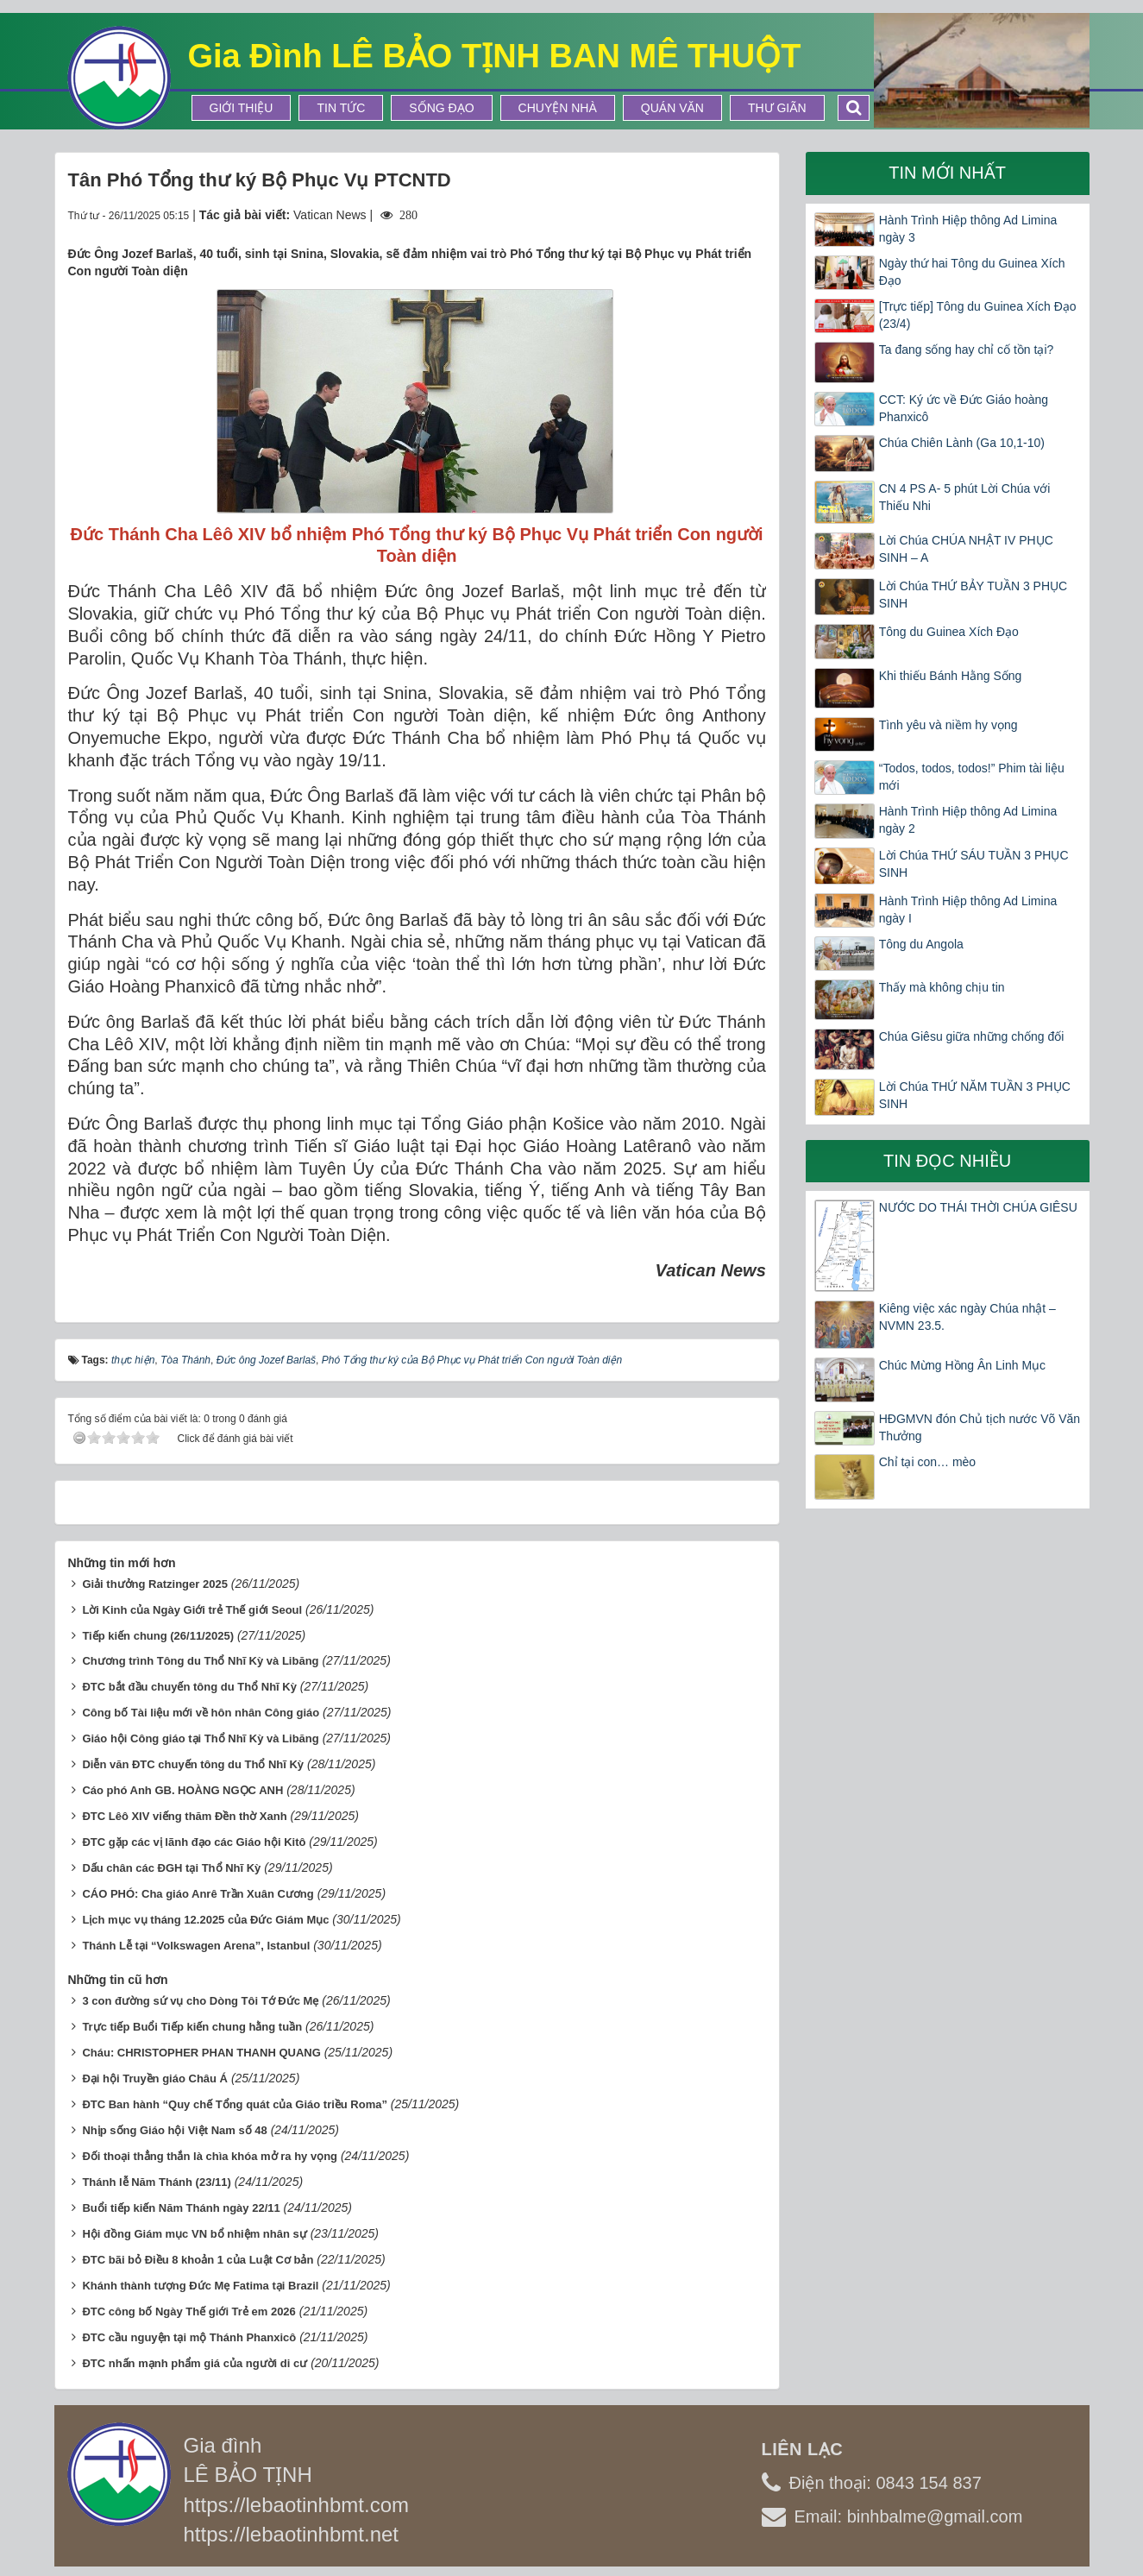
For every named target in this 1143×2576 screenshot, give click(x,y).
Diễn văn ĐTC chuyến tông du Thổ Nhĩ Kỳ (193, 1764)
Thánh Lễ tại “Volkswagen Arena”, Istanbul (196, 1945)
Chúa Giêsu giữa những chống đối (971, 1036)
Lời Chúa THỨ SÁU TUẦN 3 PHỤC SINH (974, 863)
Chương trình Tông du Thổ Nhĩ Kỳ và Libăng (200, 1660)
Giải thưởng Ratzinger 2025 (154, 1584)
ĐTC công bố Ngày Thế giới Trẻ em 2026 (188, 2311)
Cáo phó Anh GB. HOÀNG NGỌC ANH (182, 1790)
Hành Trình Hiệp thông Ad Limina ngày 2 (968, 819)
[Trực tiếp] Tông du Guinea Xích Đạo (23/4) (978, 315)
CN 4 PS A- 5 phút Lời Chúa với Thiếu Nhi (965, 497)
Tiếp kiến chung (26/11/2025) (158, 1635)
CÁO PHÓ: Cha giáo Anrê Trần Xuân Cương (197, 1893)
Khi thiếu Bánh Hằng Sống (950, 676)
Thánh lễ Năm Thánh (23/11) (156, 2182)
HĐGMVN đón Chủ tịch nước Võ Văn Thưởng (979, 1427)
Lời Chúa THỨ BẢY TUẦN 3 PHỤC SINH (973, 594)
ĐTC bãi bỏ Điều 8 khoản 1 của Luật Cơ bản (197, 2259)
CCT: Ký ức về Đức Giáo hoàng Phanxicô (963, 408)
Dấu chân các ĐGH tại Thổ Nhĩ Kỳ (171, 1867)
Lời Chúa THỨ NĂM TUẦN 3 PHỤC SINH (975, 1095)
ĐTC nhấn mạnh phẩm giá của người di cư (194, 2363)
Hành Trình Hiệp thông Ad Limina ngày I (968, 909)
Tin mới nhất (947, 172)
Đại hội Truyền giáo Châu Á (155, 2078)
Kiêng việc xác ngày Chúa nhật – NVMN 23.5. (967, 1316)
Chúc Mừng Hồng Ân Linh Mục (962, 1365)
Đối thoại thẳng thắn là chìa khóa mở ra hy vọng (209, 2156)
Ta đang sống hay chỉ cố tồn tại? (966, 349)
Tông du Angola (921, 944)
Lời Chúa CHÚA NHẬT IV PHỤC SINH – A (966, 548)
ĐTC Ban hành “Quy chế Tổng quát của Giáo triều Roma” (234, 2104)
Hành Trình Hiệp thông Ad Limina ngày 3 (968, 228)
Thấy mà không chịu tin (942, 987)
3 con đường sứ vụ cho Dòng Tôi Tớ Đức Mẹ (200, 2000)
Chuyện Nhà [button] (557, 108)
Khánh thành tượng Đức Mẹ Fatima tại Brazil (200, 2285)
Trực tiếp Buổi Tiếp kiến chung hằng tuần (192, 2026)
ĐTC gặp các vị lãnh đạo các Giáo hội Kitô (193, 1842)
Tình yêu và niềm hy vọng (948, 725)
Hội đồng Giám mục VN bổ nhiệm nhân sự (194, 2233)
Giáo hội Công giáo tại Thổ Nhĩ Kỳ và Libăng (200, 1738)
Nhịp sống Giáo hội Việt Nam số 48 (174, 2130)
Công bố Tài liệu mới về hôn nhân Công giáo (200, 1712)
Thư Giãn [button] (777, 108)
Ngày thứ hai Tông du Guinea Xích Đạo (972, 271)
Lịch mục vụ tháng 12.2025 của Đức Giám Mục (205, 1919)
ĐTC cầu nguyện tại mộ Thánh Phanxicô (189, 2337)
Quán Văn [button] (672, 108)
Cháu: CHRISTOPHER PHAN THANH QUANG (201, 2052)
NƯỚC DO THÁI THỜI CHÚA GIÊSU (978, 1207)
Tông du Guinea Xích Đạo (949, 632)
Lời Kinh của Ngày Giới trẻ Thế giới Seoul (192, 1609)
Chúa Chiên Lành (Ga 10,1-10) (962, 443)
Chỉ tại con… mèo (927, 1462)
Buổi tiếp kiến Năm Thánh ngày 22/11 (180, 2207)
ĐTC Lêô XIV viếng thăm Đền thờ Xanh (184, 1816)
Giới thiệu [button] (241, 108)
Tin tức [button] (341, 108)
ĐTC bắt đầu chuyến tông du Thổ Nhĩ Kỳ (189, 1686)
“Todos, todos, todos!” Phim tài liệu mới (971, 776)
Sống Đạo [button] (441, 108)
